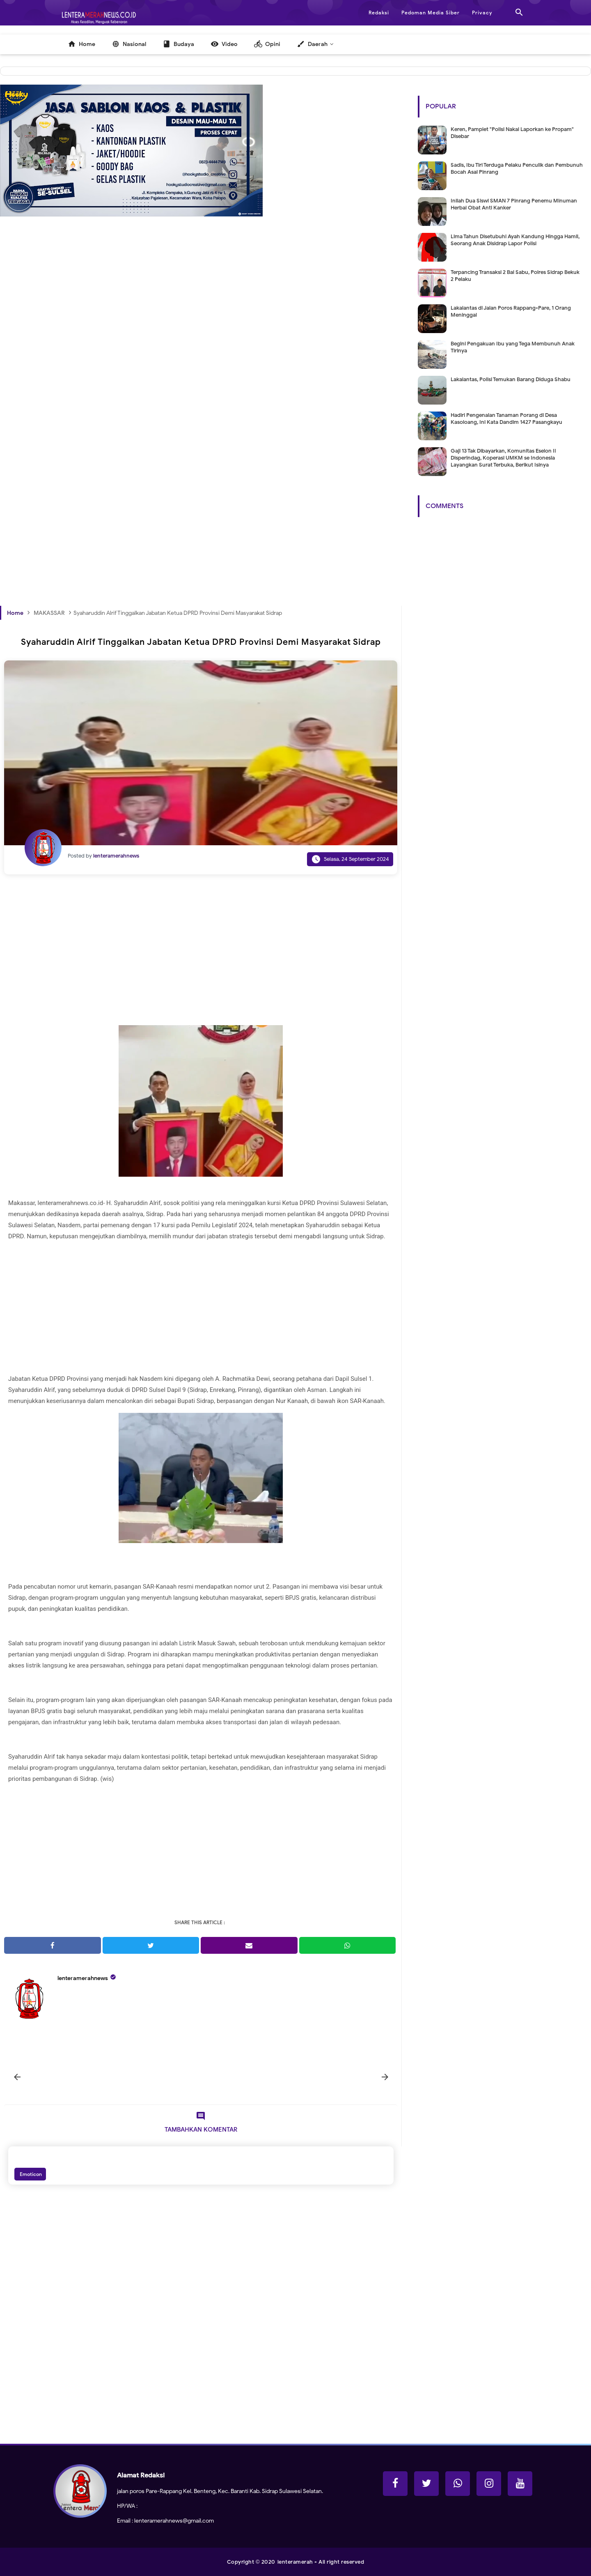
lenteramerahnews (82, 1978)
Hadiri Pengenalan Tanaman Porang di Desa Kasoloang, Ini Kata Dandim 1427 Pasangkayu (506, 419)
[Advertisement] (201, 354)
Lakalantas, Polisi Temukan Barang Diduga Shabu (510, 379)
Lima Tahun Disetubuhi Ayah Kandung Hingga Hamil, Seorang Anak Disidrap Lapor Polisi (515, 240)
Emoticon (30, 2174)
